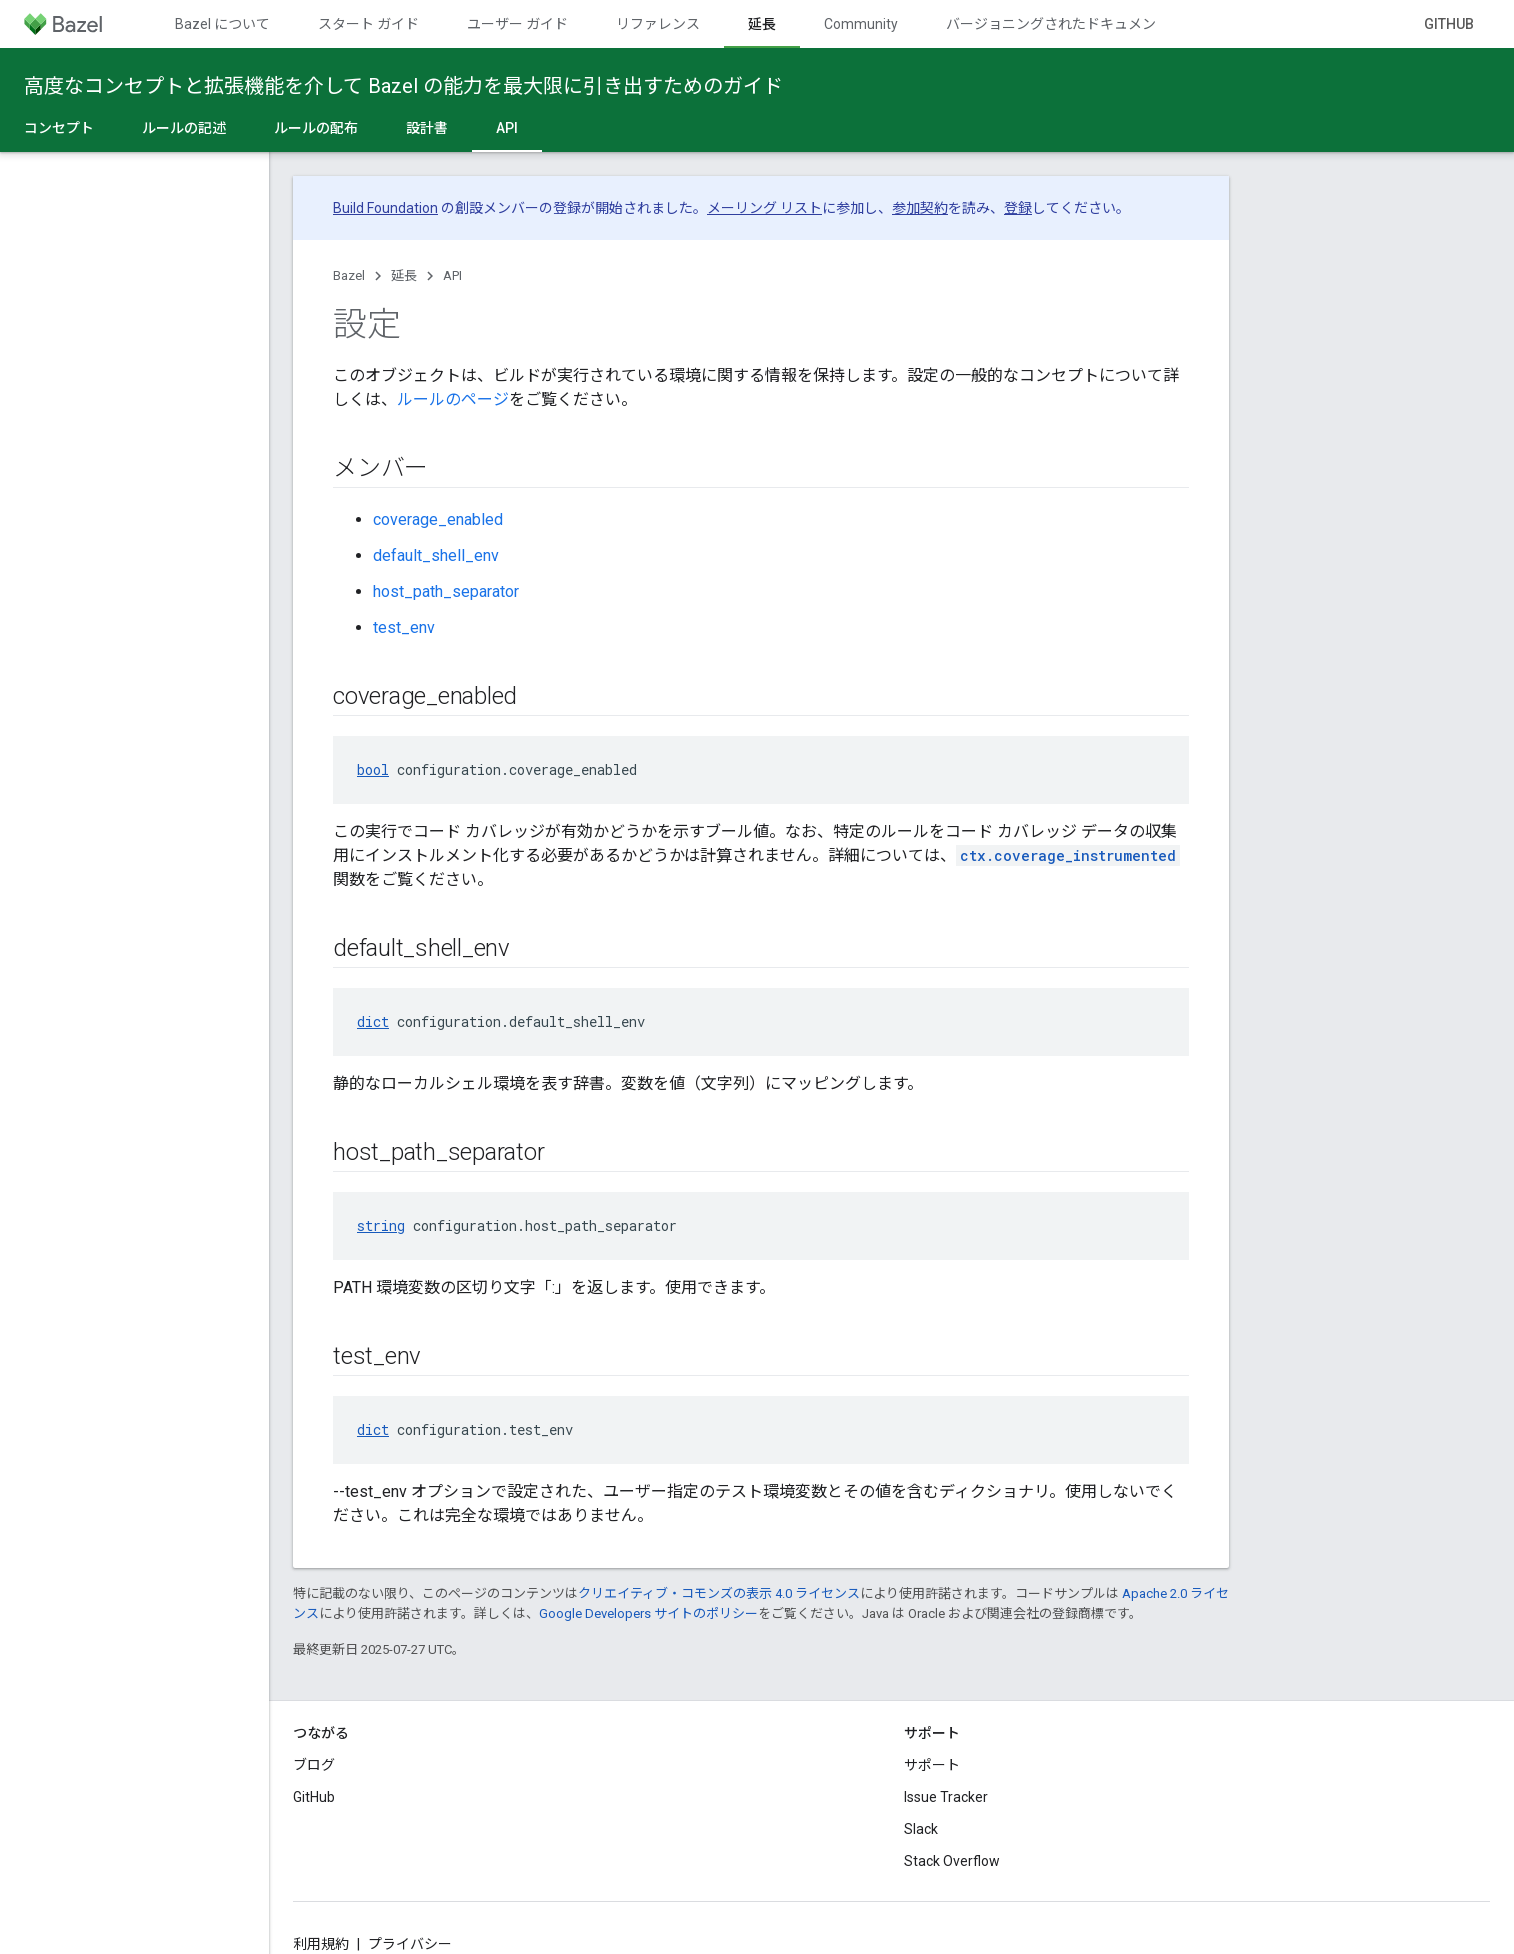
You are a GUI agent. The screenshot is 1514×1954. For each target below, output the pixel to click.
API (452, 275)
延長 (404, 275)
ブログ (314, 1765)
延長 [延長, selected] (762, 24)
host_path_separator (446, 591)
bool (373, 769)
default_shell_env (436, 555)
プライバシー (410, 1944)
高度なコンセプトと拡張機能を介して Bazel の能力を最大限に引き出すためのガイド (403, 86)
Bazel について (222, 24)
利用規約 (321, 1944)
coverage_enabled (438, 519)
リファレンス (658, 24)
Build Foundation (385, 208)
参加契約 (920, 208)
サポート (932, 1765)
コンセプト (59, 128)
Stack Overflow (952, 1861)
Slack (921, 1829)
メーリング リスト (764, 208)
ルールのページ (453, 399)
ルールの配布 (316, 128)
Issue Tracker (946, 1797)
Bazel (349, 275)
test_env (404, 627)
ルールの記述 (184, 128)
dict (373, 1021)
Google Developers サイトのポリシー (648, 1613)
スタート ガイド (368, 24)
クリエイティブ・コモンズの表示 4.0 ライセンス (719, 1593)
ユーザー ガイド (517, 24)
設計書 (427, 128)
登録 (1018, 208)
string (381, 1225)
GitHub (1449, 24)
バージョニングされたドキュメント (1058, 24)
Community (861, 24)
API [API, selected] (507, 128)
